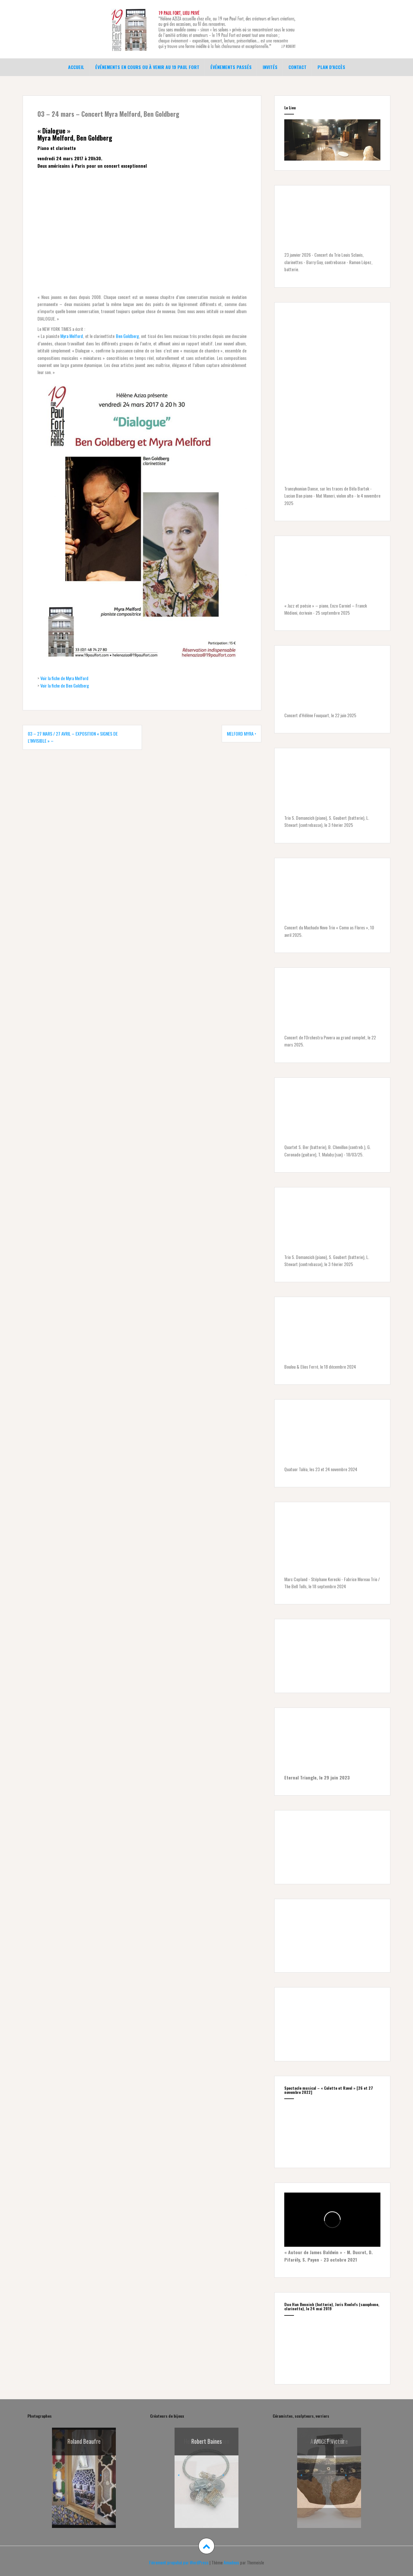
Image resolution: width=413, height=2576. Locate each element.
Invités (270, 67)
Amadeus (231, 2562)
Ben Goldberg (127, 335)
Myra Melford (71, 335)
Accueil (76, 67)
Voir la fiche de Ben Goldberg (64, 685)
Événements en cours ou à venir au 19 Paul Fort (147, 67)
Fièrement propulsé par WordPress (178, 2562)
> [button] (101, 2475)
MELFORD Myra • (241, 733)
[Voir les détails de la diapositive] (206, 2478)
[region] (332, 140)
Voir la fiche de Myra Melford (64, 678)
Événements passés (231, 67)
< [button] (56, 2475)
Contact (297, 67)
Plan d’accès (331, 67)
